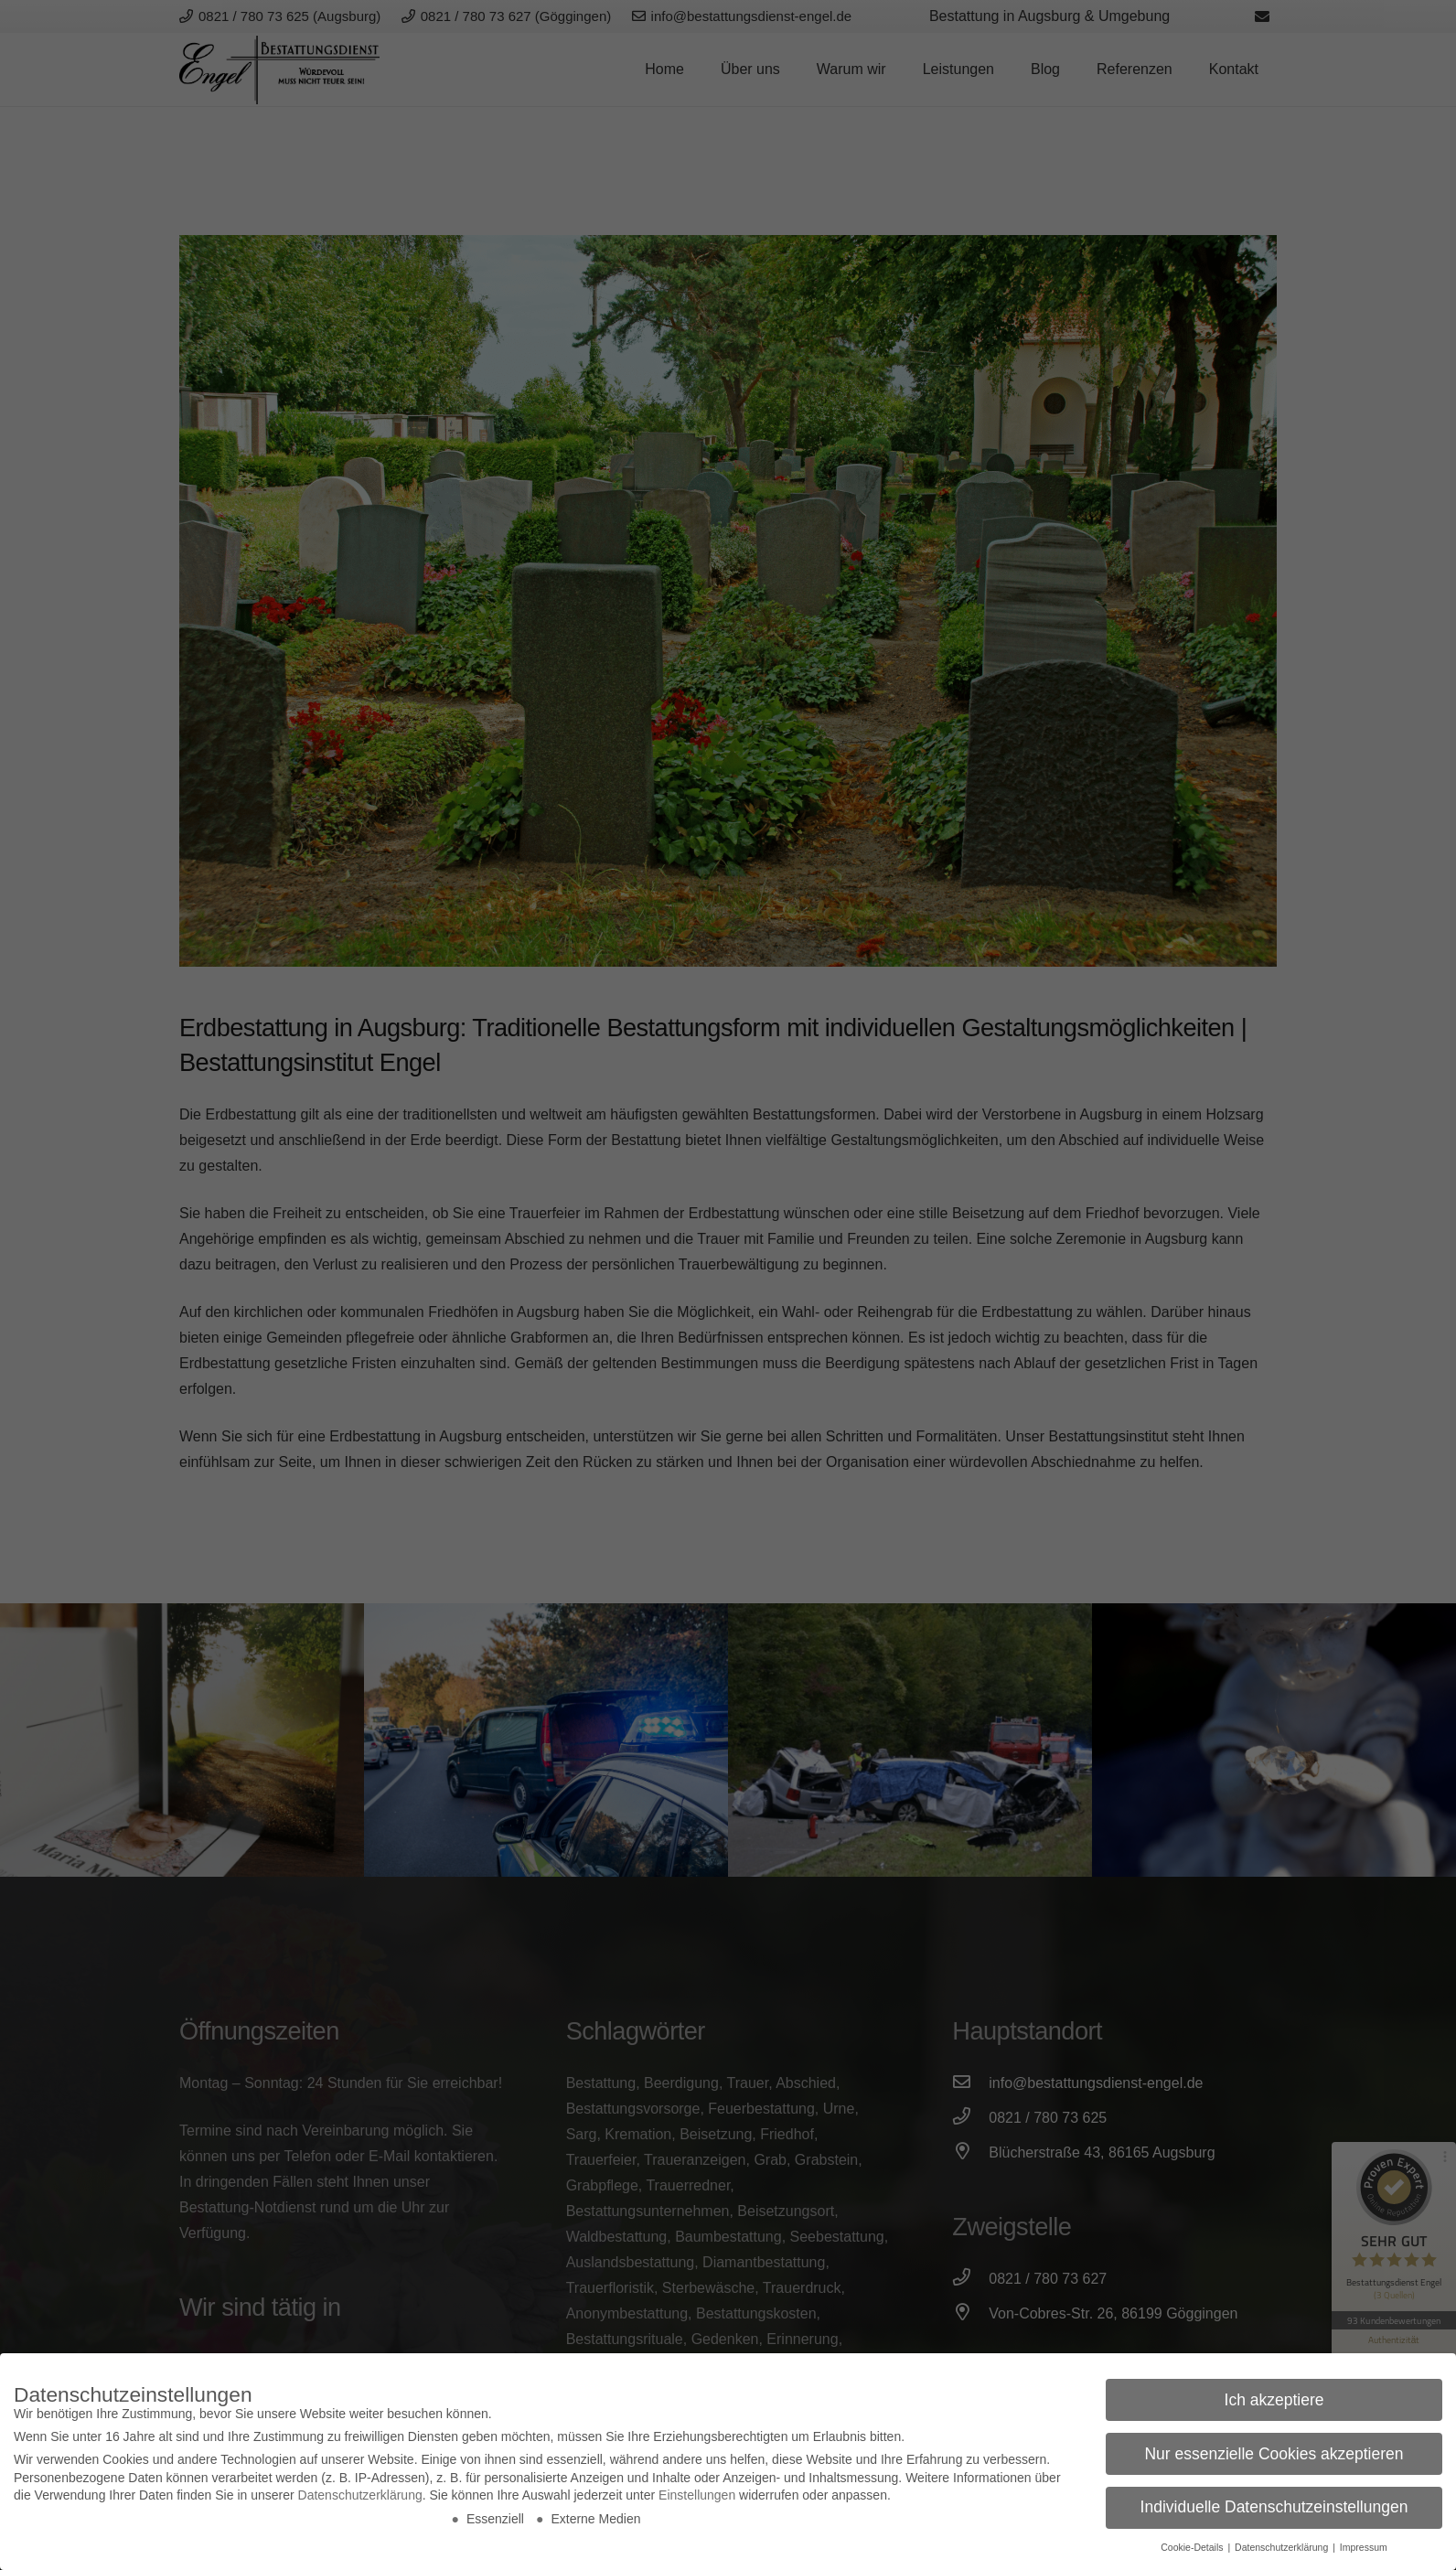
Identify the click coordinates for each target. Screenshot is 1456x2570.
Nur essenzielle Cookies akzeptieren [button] (1273, 2454)
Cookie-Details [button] (1193, 2547)
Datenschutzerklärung (360, 2495)
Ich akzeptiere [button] (1274, 2400)
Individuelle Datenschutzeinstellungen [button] (1274, 2507)
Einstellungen (696, 2495)
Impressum (1363, 2547)
